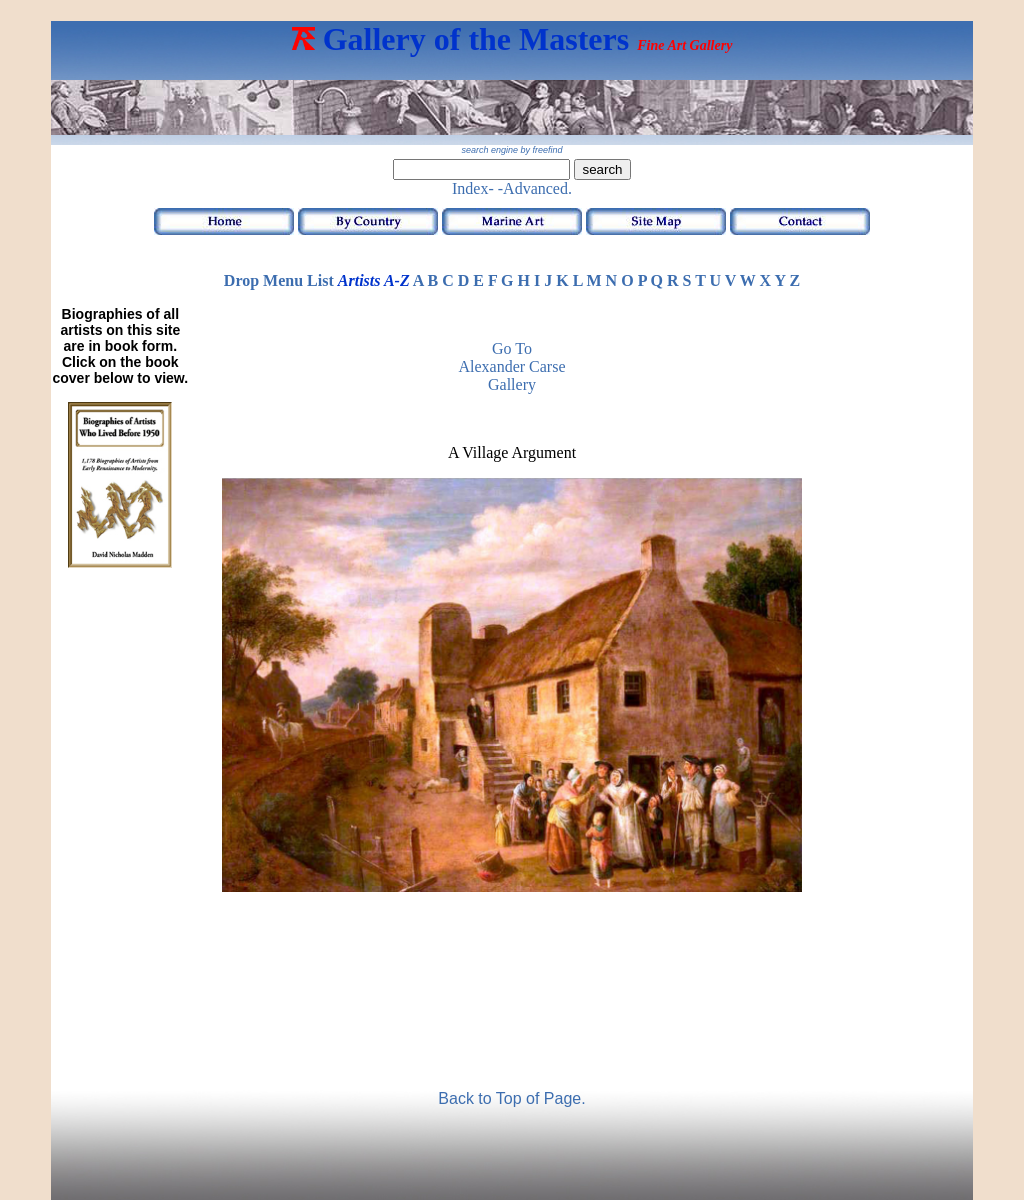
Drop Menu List (279, 280)
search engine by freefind (511, 150)
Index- (473, 188)
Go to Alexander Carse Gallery (511, 366)
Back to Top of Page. (511, 1098)
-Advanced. (535, 188)
